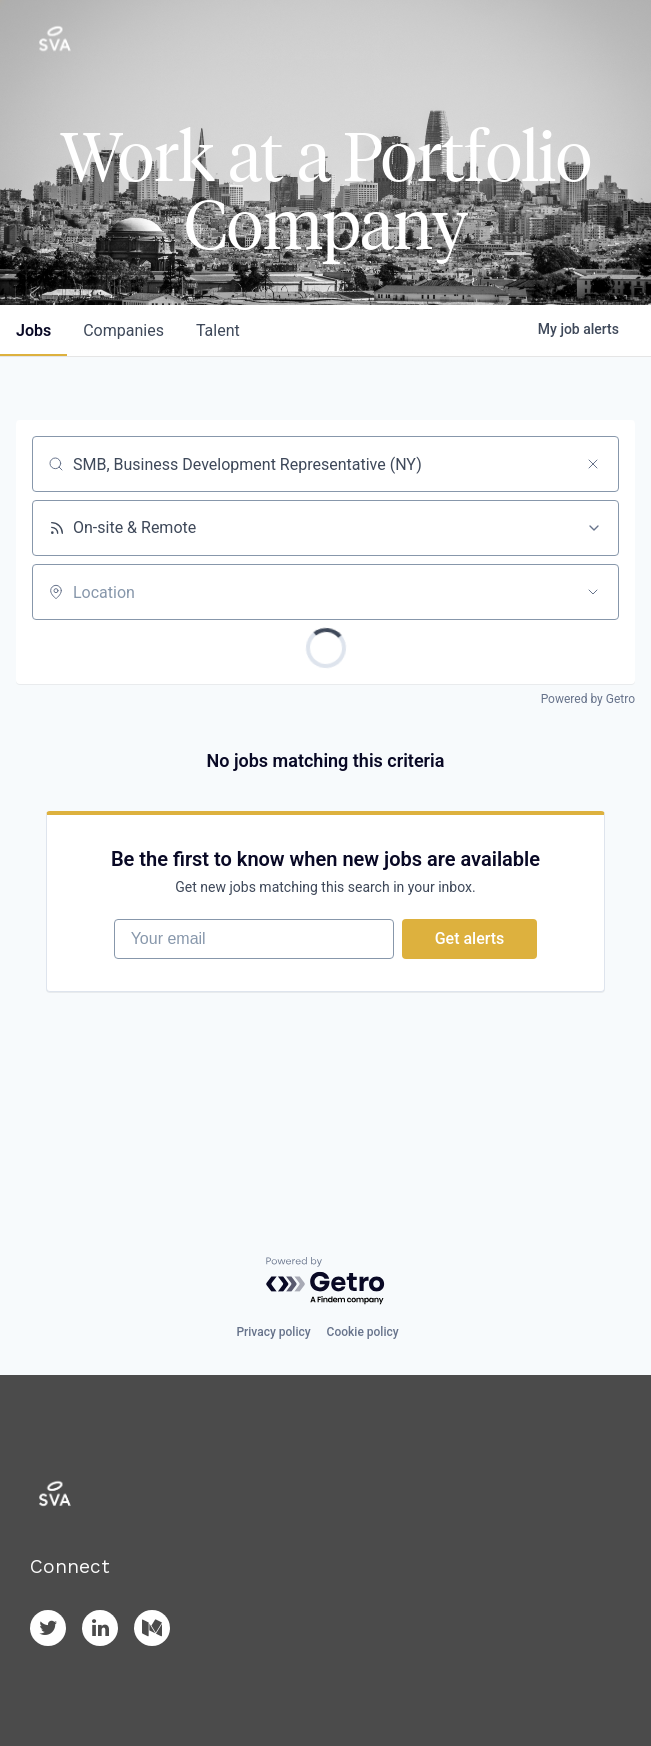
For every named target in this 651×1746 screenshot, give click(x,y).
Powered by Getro (588, 699)
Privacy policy (273, 1332)
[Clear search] (593, 464)
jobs (33, 330)
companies (123, 330)
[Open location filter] (593, 592)
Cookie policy (363, 1332)
